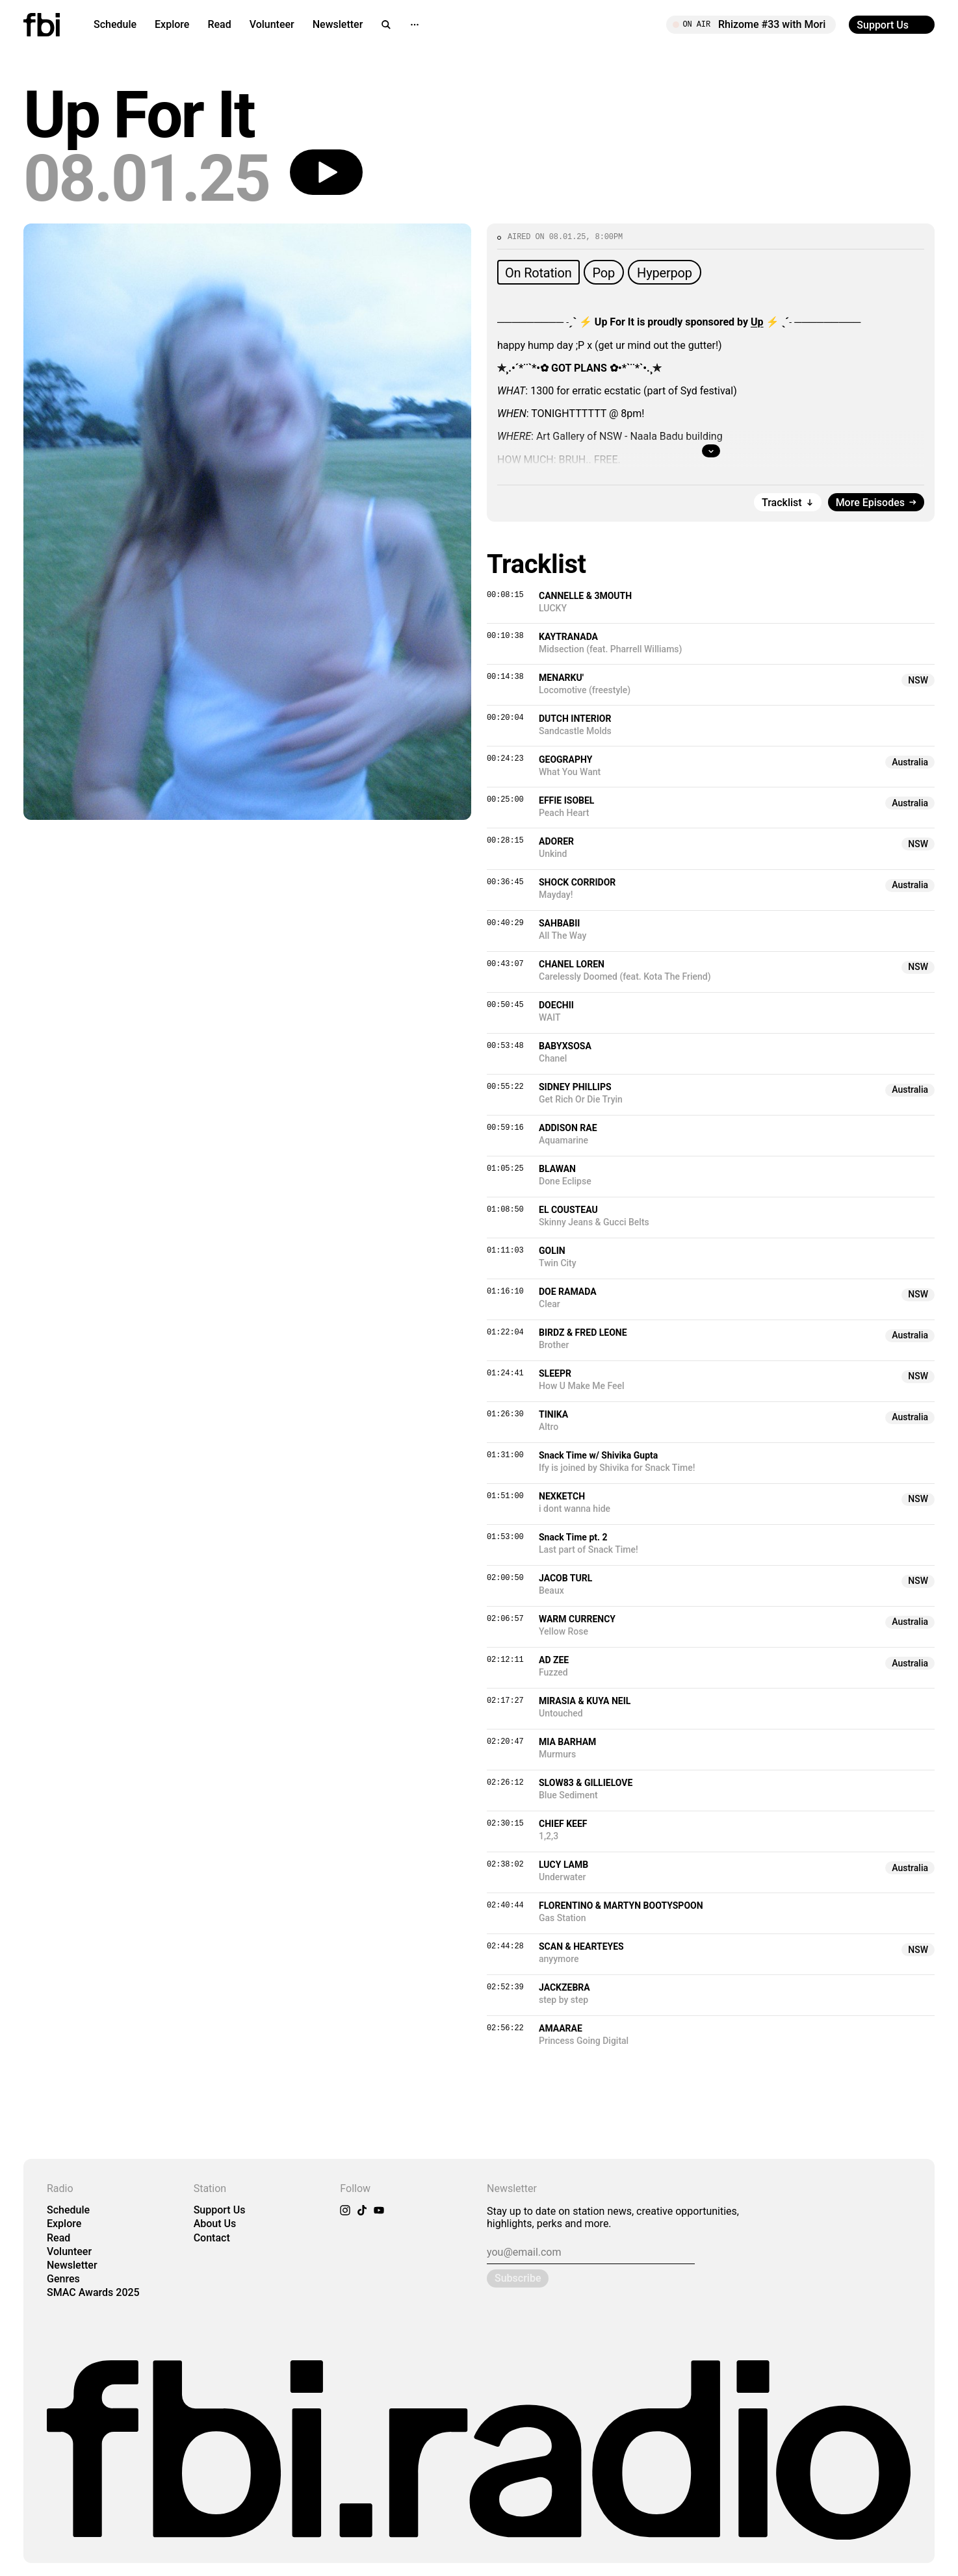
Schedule (115, 24)
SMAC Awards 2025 (93, 2292)
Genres (63, 2279)
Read (219, 24)
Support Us (220, 2210)
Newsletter (338, 24)
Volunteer (272, 24)
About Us (215, 2223)
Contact (212, 2238)
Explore (172, 24)
